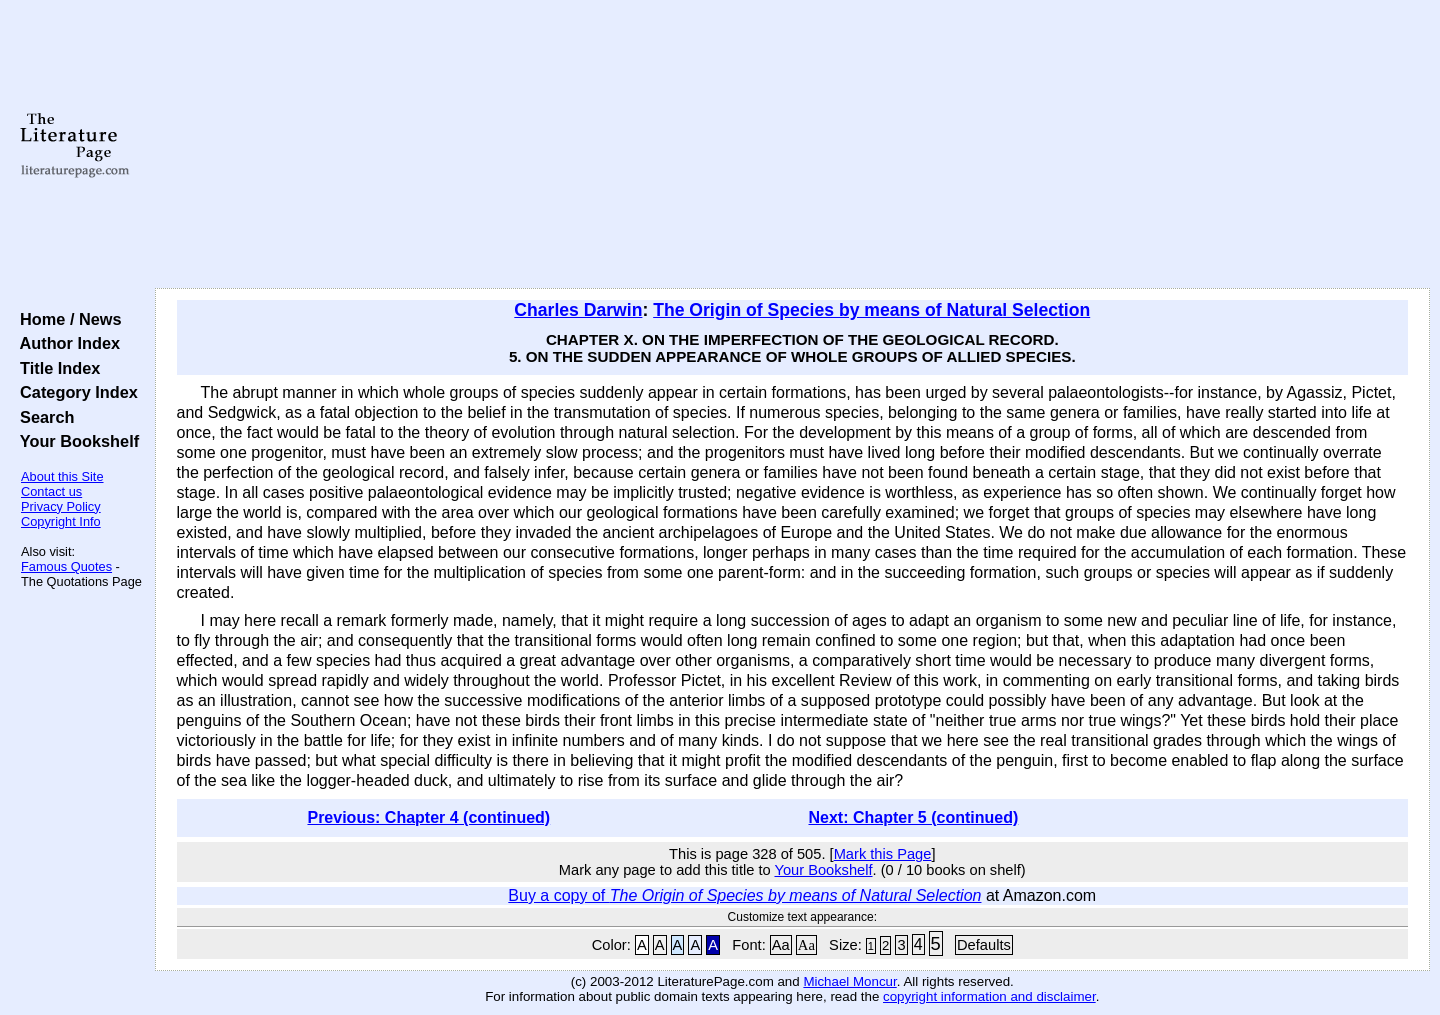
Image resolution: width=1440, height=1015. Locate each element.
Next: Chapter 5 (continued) (914, 817)
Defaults (984, 945)
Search (42, 417)
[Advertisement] (792, 145)
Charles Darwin (578, 310)
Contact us (51, 491)
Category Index (74, 392)
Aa (781, 945)
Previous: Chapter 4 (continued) (428, 817)
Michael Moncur (849, 981)
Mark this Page (883, 854)
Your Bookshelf (75, 441)
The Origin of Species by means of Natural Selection (871, 310)
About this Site (62, 476)
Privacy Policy (61, 506)
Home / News (66, 319)
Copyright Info (61, 521)
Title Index (55, 368)
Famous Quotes (66, 566)
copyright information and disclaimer (989, 996)
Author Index (65, 343)
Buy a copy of (744, 895)
